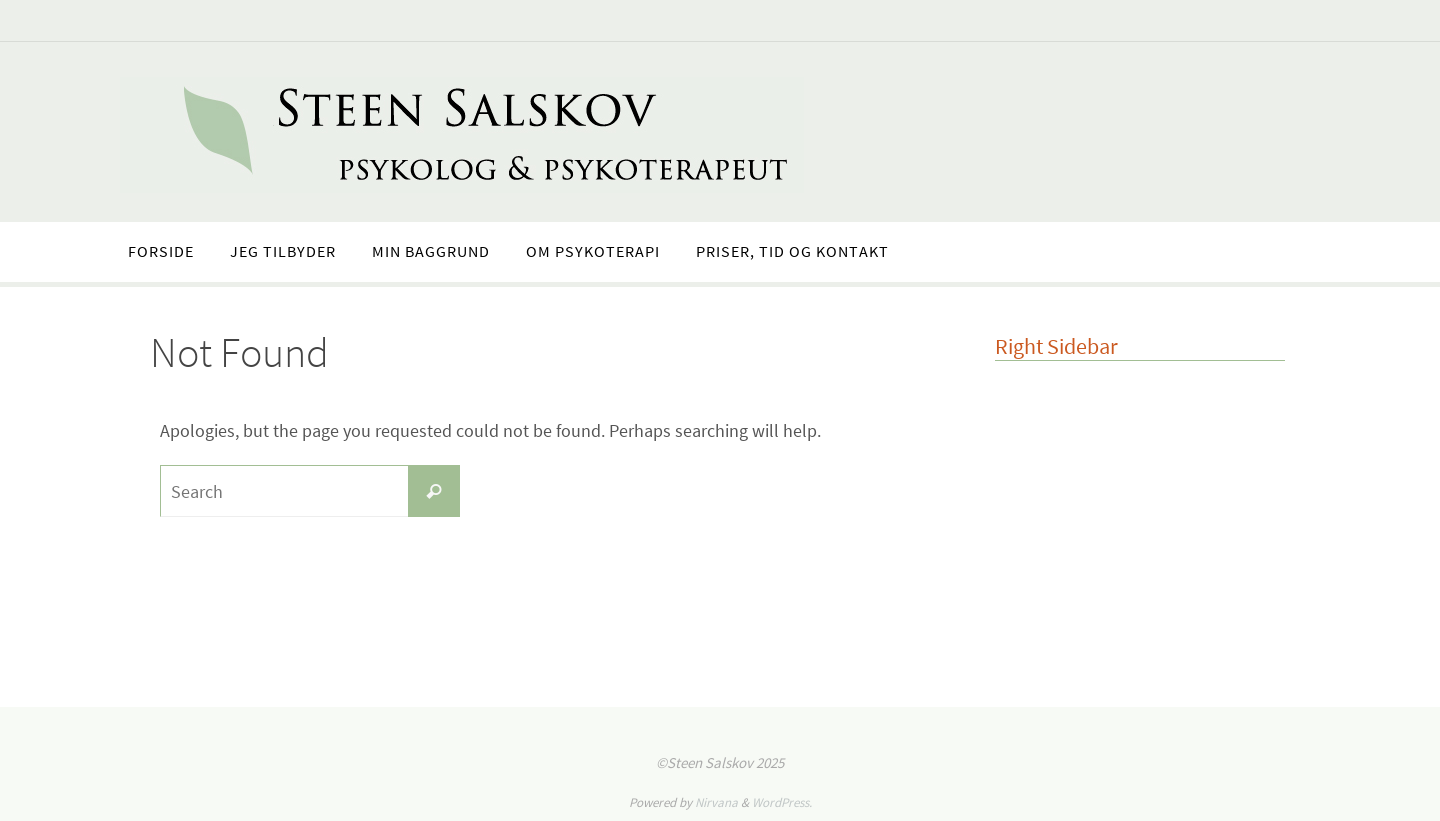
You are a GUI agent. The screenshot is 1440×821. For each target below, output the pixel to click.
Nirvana (716, 802)
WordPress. (782, 802)
